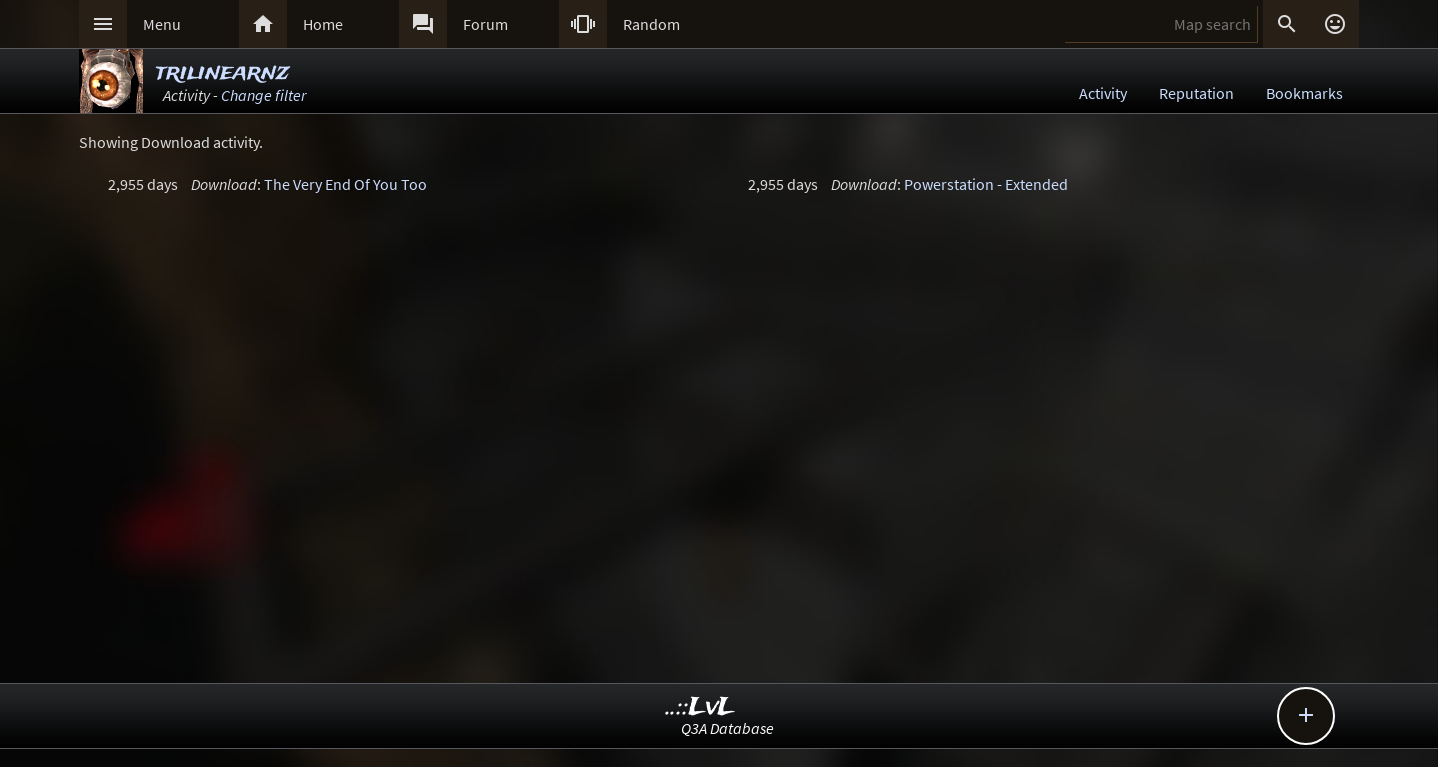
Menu (162, 24)
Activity (1103, 93)
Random (651, 24)
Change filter (263, 95)
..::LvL (700, 707)
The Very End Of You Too (345, 184)
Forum (485, 24)
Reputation (1196, 93)
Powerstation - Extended (986, 184)
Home (323, 24)
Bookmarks (1304, 93)
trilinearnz (222, 72)
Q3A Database (727, 728)
